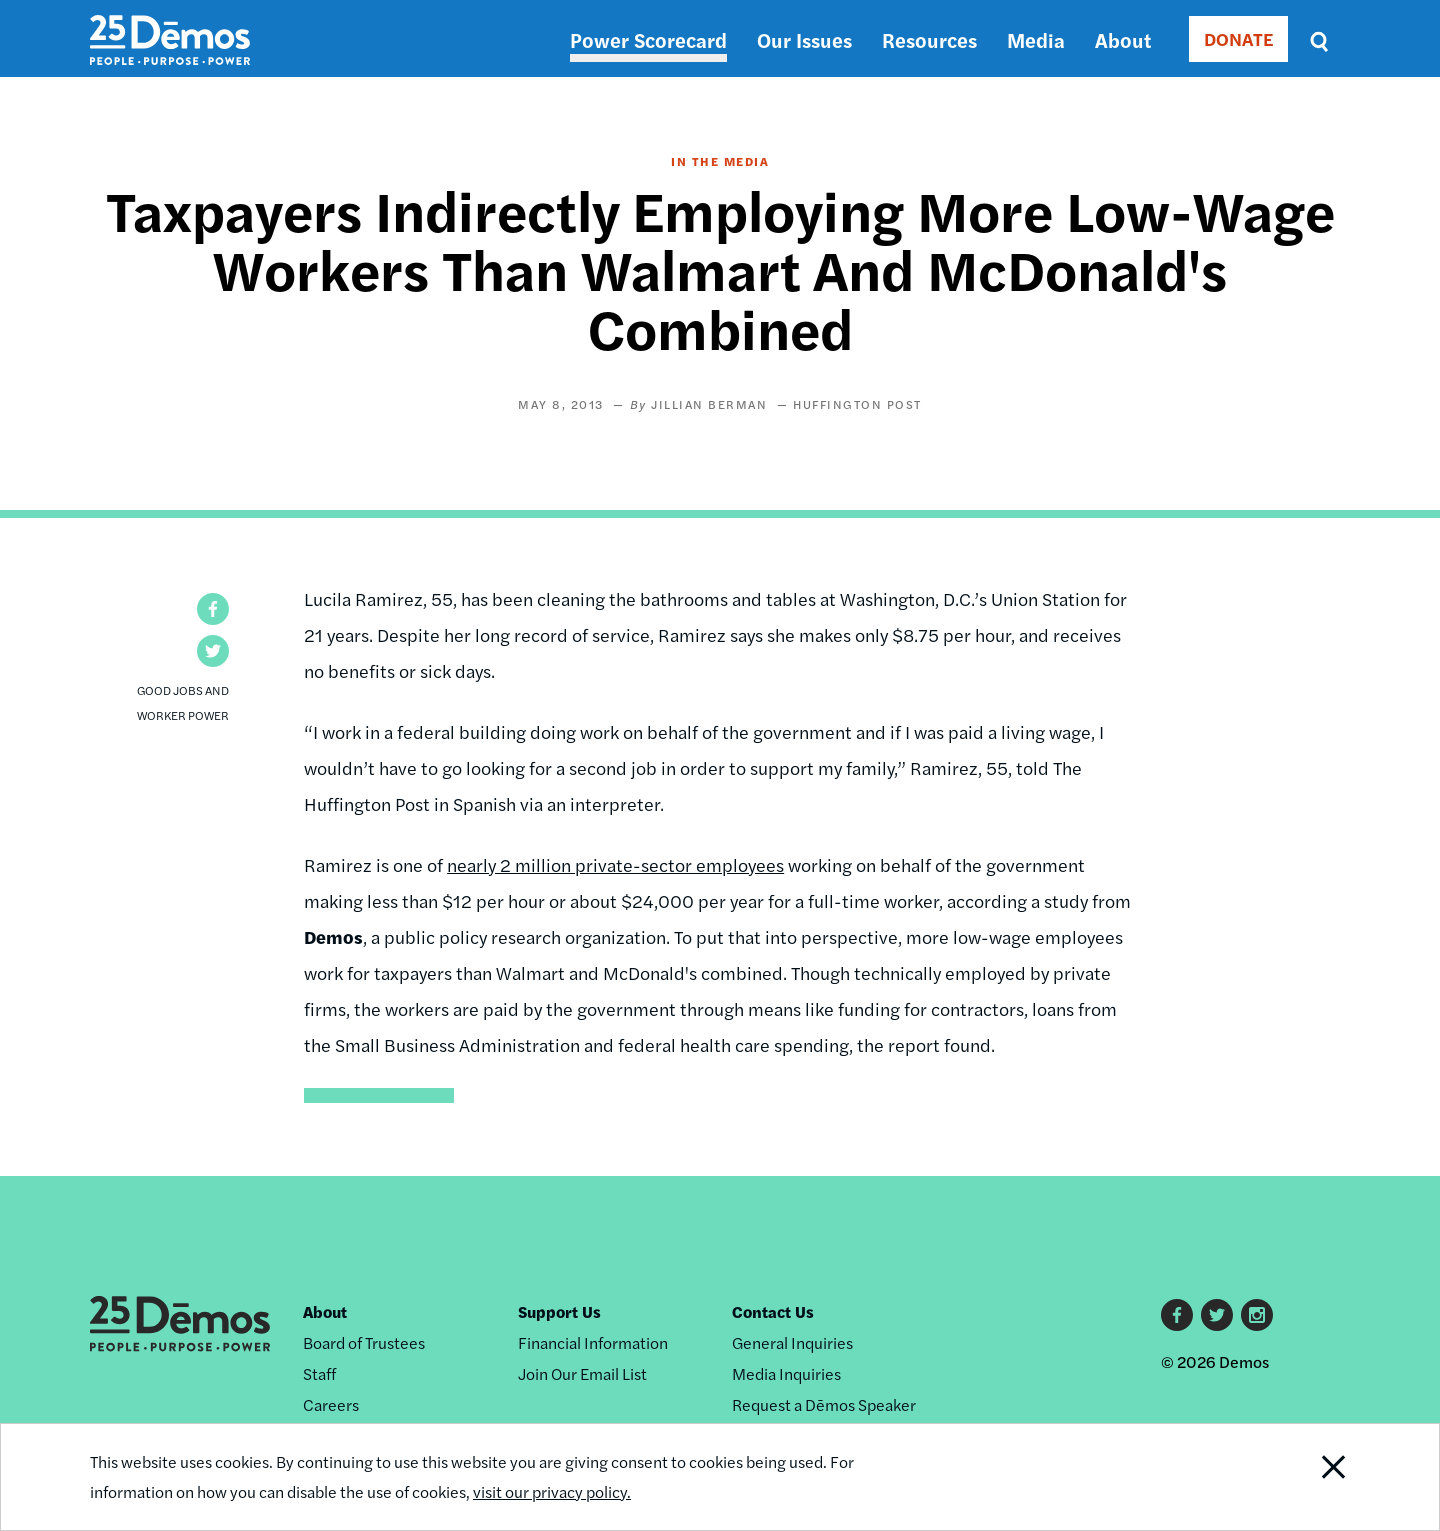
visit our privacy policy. (552, 1491)
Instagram (1257, 1315)
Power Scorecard (648, 39)
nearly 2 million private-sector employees (615, 864)
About (1123, 39)
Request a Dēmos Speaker (824, 1404)
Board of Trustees (364, 1342)
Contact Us (773, 1311)
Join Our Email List (582, 1373)
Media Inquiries (786, 1373)
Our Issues (804, 39)
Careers (331, 1404)
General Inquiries (792, 1342)
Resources (929, 39)
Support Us (559, 1311)
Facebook (1177, 1315)
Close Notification (1309, 1477)
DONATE (1238, 38)
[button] (213, 609)
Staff (319, 1373)
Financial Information (593, 1342)
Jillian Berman (709, 404)
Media (1036, 39)
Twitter (1217, 1315)
